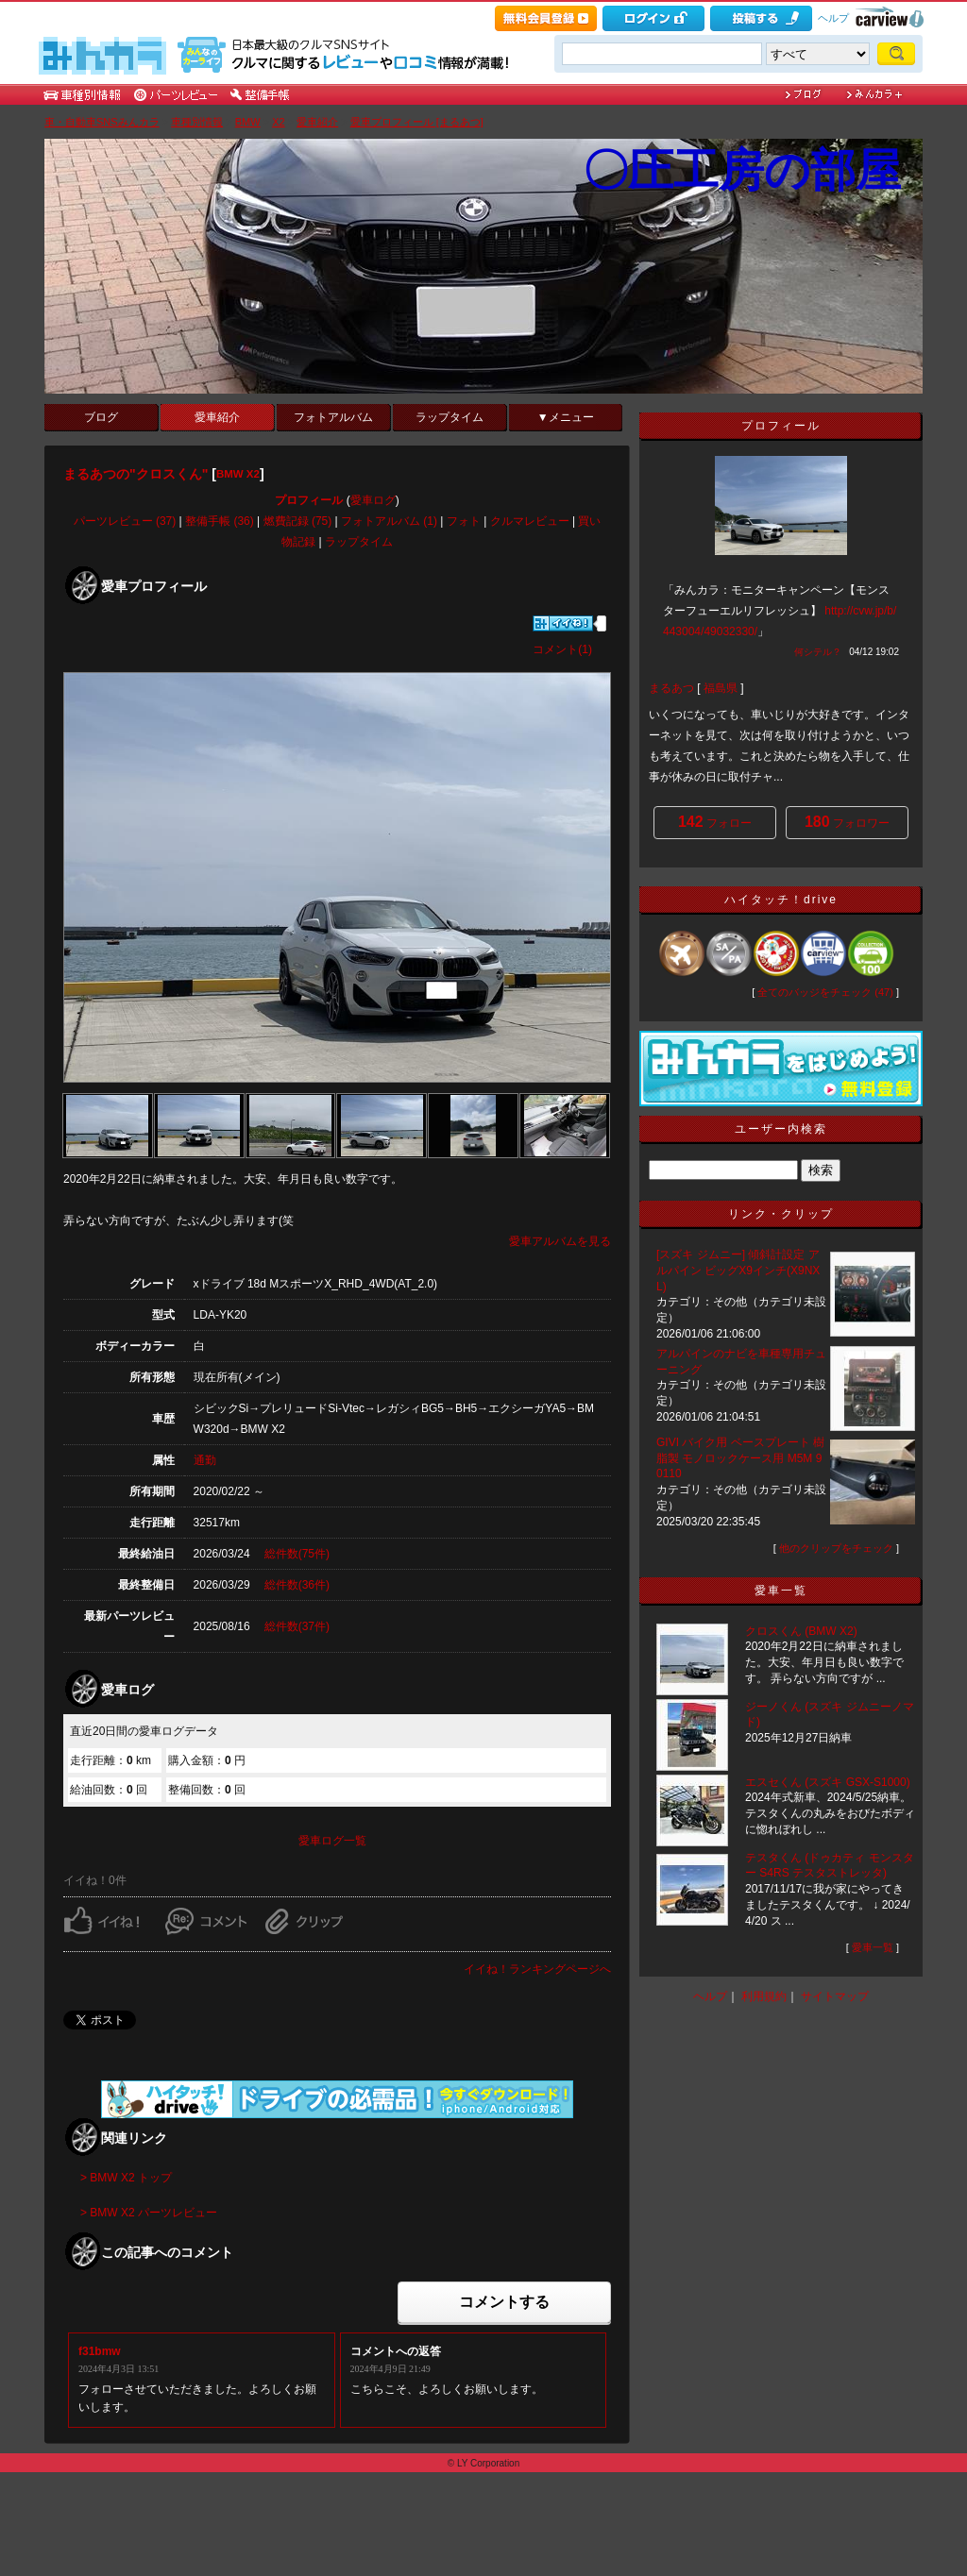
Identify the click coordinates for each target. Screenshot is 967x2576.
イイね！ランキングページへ (537, 1969)
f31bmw (99, 2351)
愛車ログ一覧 (332, 1840)
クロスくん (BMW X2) (801, 1631)
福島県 (721, 688)
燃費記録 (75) (297, 521)
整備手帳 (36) (219, 521)
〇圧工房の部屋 (742, 170)
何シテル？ (817, 652)
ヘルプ (833, 18)
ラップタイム (450, 417)
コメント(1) (562, 649)
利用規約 (764, 1996)
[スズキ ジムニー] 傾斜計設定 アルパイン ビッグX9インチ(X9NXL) (738, 1270)
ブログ (101, 417)
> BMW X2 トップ (126, 2177)
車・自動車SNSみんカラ (102, 121)
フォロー (715, 822)
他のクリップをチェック (836, 1548)
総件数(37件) (297, 1626)
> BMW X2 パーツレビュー (148, 2212)
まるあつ (671, 688)
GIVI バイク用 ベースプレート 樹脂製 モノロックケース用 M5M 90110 (740, 1458)
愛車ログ (373, 500)
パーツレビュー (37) (125, 521)
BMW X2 (238, 474)
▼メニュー (565, 417)
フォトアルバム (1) (389, 521)
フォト (464, 521)
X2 (278, 121)
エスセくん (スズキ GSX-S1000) (827, 1782)
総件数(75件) (297, 1553)
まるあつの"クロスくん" (135, 473)
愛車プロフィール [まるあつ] (417, 121)
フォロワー (847, 822)
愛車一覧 (872, 1947)
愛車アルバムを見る (560, 1241)
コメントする (504, 2302)
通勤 (205, 1460)
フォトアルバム (333, 417)
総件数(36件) (297, 1584)
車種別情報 (197, 121)
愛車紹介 (317, 121)
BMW (248, 121)
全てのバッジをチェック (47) (825, 992)
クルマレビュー (529, 521)
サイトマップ (835, 1996)
